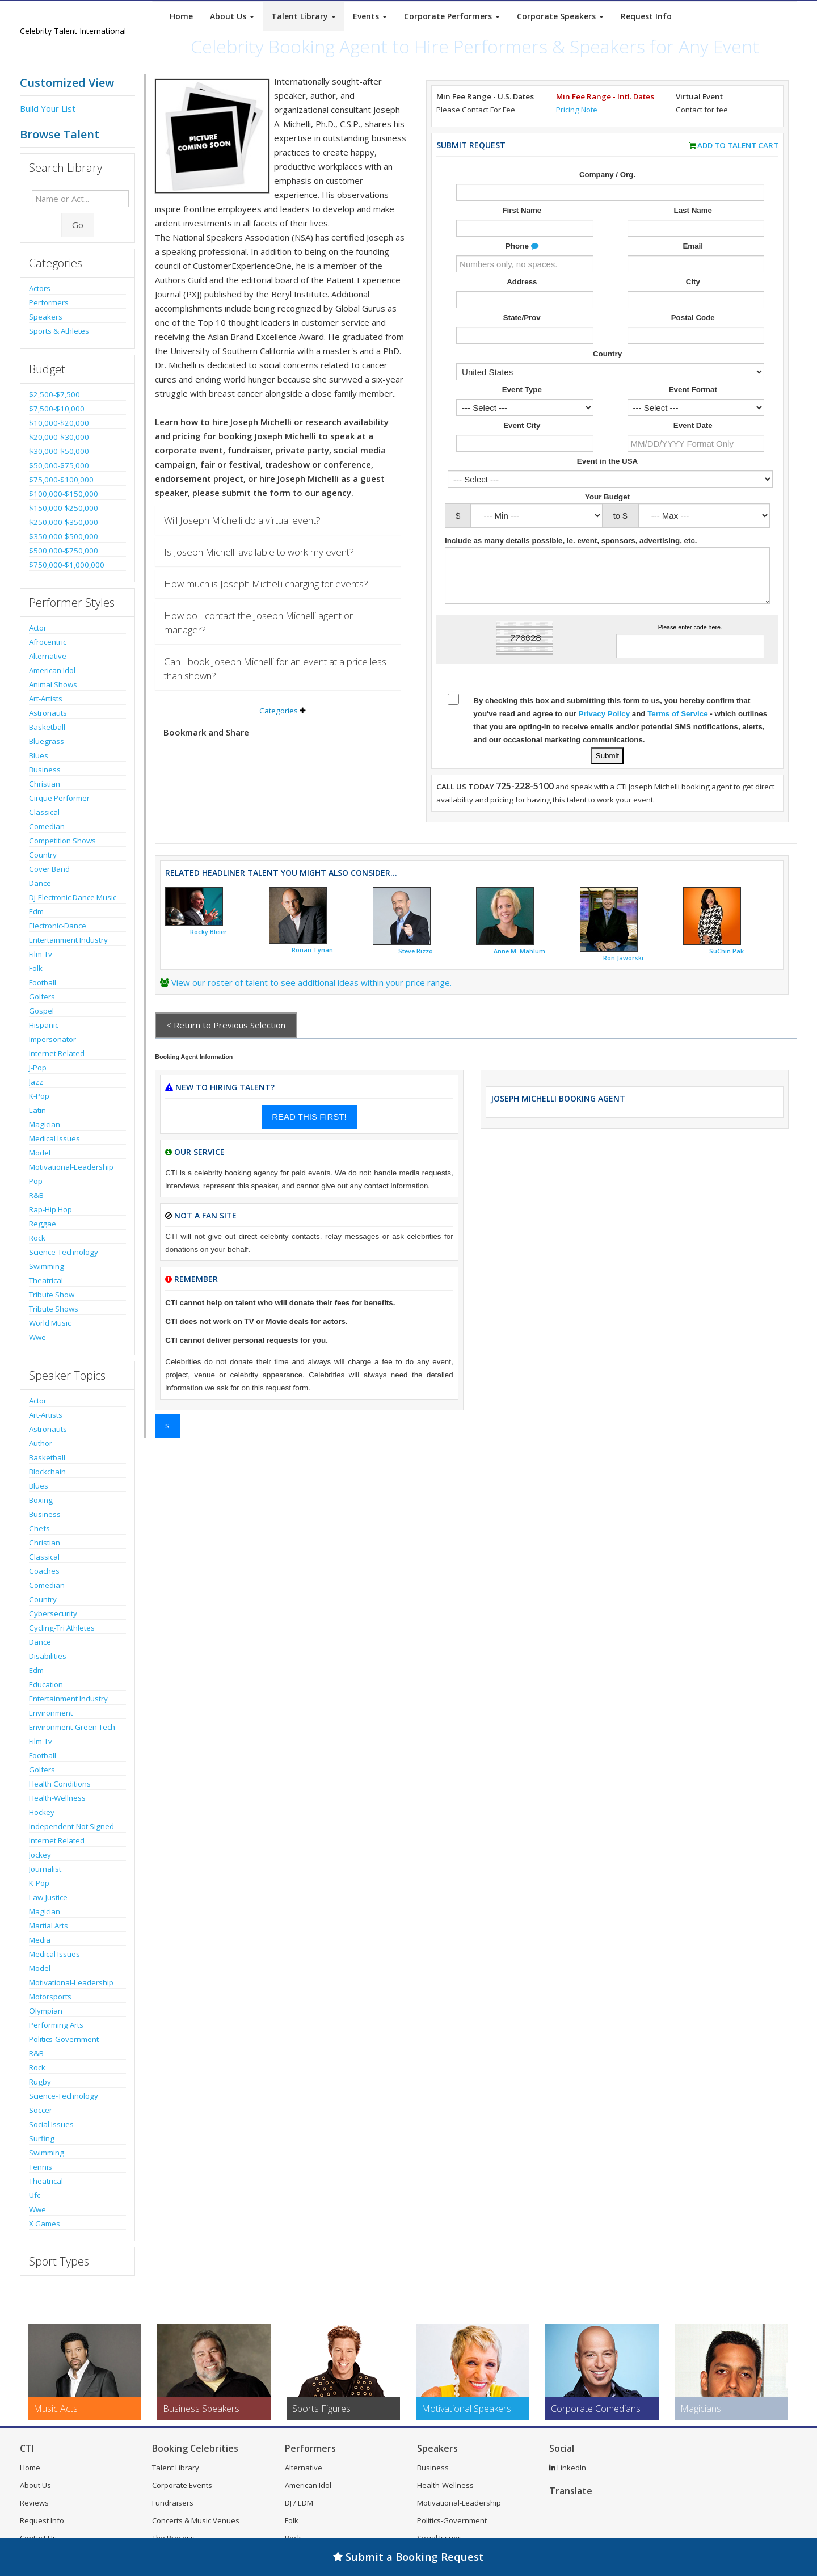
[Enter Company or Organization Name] (610, 192)
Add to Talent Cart (737, 145)
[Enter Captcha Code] (690, 646)
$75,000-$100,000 (61, 479)
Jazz (36, 1082)
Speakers (45, 317)
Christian (44, 784)
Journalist (45, 1869)
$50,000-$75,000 (59, 465)
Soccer (40, 2110)
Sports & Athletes (59, 331)
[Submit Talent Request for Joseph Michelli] (607, 755)
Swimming (46, 1266)
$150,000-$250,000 (63, 508)
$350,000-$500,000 (63, 536)
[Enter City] (696, 299)
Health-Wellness (57, 1798)
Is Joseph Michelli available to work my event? (259, 551)
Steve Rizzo (415, 951)
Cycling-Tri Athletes (62, 1628)
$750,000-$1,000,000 (66, 565)
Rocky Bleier (208, 932)
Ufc (34, 2195)
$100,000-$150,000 (63, 494)
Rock (37, 1238)
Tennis (40, 2167)
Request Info (646, 16)
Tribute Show (51, 1294)
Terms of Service (677, 713)
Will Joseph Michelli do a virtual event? (242, 520)
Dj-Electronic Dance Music (72, 897)
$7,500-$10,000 (57, 408)
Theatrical (46, 1280)
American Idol (52, 670)
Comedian (47, 826)
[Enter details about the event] (607, 575)
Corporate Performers (452, 16)
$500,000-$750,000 (63, 550)
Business (45, 769)
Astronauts (48, 713)
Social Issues (51, 2124)
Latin (37, 1110)
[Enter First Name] (524, 228)
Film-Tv (40, 954)
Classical (44, 812)
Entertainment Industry (68, 940)
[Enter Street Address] (524, 299)
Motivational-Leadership (71, 1167)
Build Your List (47, 108)
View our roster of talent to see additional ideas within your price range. (311, 982)
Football (42, 982)
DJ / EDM (299, 2503)
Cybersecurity (53, 1613)
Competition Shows (62, 840)
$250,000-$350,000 (63, 522)
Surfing (41, 2138)
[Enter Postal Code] (696, 335)
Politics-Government (64, 2039)
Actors (39, 288)
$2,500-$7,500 (54, 394)
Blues (38, 755)
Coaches (44, 1571)
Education (46, 1684)
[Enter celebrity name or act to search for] (80, 198)
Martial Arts (48, 1925)
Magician (44, 1124)
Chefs (39, 1528)
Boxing (41, 1500)
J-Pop (38, 1067)
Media (39, 1940)
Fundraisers (172, 2503)
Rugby (40, 2082)
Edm (36, 911)
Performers (49, 302)
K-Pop (39, 1096)
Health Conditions (60, 1784)
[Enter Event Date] (696, 443)
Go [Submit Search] (77, 224)
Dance (40, 883)
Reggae (42, 1223)
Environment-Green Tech (72, 1727)
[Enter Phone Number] (524, 263)
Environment (51, 1713)
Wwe (37, 1337)
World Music (50, 1323)
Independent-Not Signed (71, 1826)
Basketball (47, 727)
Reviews (34, 2503)
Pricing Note (576, 109)
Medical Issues (54, 1138)
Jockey (40, 1855)
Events (370, 16)
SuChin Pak (726, 951)
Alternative (47, 656)
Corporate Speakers (560, 16)
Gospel (41, 1011)
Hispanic (43, 1025)
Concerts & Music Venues (195, 2520)
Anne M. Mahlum (519, 951)
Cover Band (49, 869)
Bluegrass (46, 741)
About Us (232, 16)
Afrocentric (47, 642)
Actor (38, 628)
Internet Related (57, 1053)
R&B (36, 1195)
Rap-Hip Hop (50, 1209)
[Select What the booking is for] (524, 407)
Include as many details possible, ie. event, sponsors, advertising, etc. (572, 540)
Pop (36, 1181)
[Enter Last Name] (696, 228)
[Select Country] (610, 371)
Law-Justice (48, 1897)
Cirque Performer (59, 798)
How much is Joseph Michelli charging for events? (266, 583)
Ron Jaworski (623, 958)
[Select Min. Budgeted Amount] (536, 515)
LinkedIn (567, 2467)
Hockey (41, 1812)
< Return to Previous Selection (225, 1025)
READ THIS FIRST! (309, 1116)
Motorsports (50, 1996)
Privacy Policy (604, 713)
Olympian (45, 2011)
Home (181, 16)
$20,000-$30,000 (59, 437)
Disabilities (47, 1656)
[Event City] (524, 443)
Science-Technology (63, 1252)
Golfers (42, 996)
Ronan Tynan (312, 950)
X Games (44, 2223)
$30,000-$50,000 (59, 451)
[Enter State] (524, 335)
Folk (36, 968)
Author (40, 1443)
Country (43, 855)
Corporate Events (182, 2485)
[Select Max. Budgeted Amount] (704, 515)
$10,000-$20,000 (59, 423)
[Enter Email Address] (696, 263)
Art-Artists (45, 698)
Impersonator (52, 1039)
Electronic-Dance (57, 925)
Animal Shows (53, 684)
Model (39, 1152)
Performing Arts (56, 2025)
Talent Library (303, 16)
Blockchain (47, 1471)
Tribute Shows (53, 1309)
